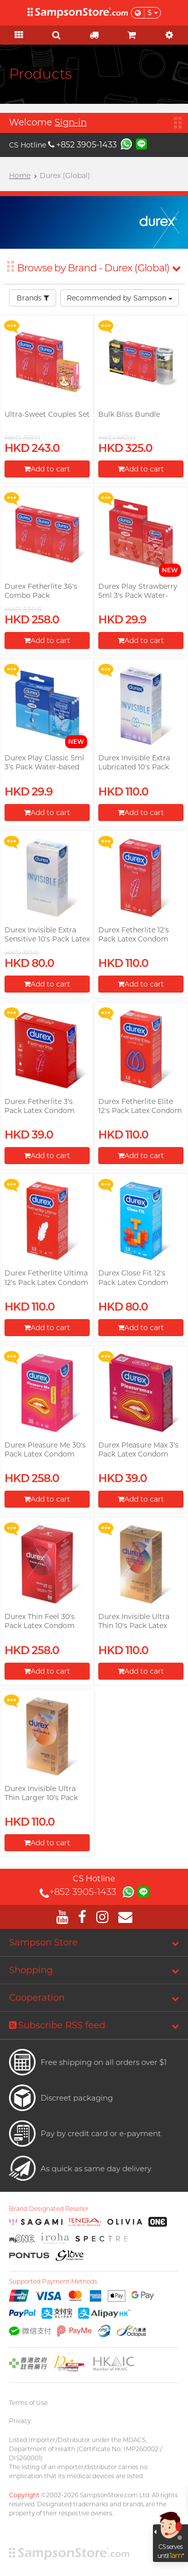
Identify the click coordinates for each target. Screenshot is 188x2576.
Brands (33, 297)
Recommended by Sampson (119, 297)
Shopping (31, 1970)
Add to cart (47, 468)
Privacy (20, 2421)
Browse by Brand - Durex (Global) (98, 268)
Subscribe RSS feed (57, 2025)
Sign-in (71, 122)
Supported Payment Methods (53, 2282)
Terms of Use (28, 2402)
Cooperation (37, 1997)
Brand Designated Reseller (49, 2209)
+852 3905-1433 (82, 144)
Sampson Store (43, 1942)
